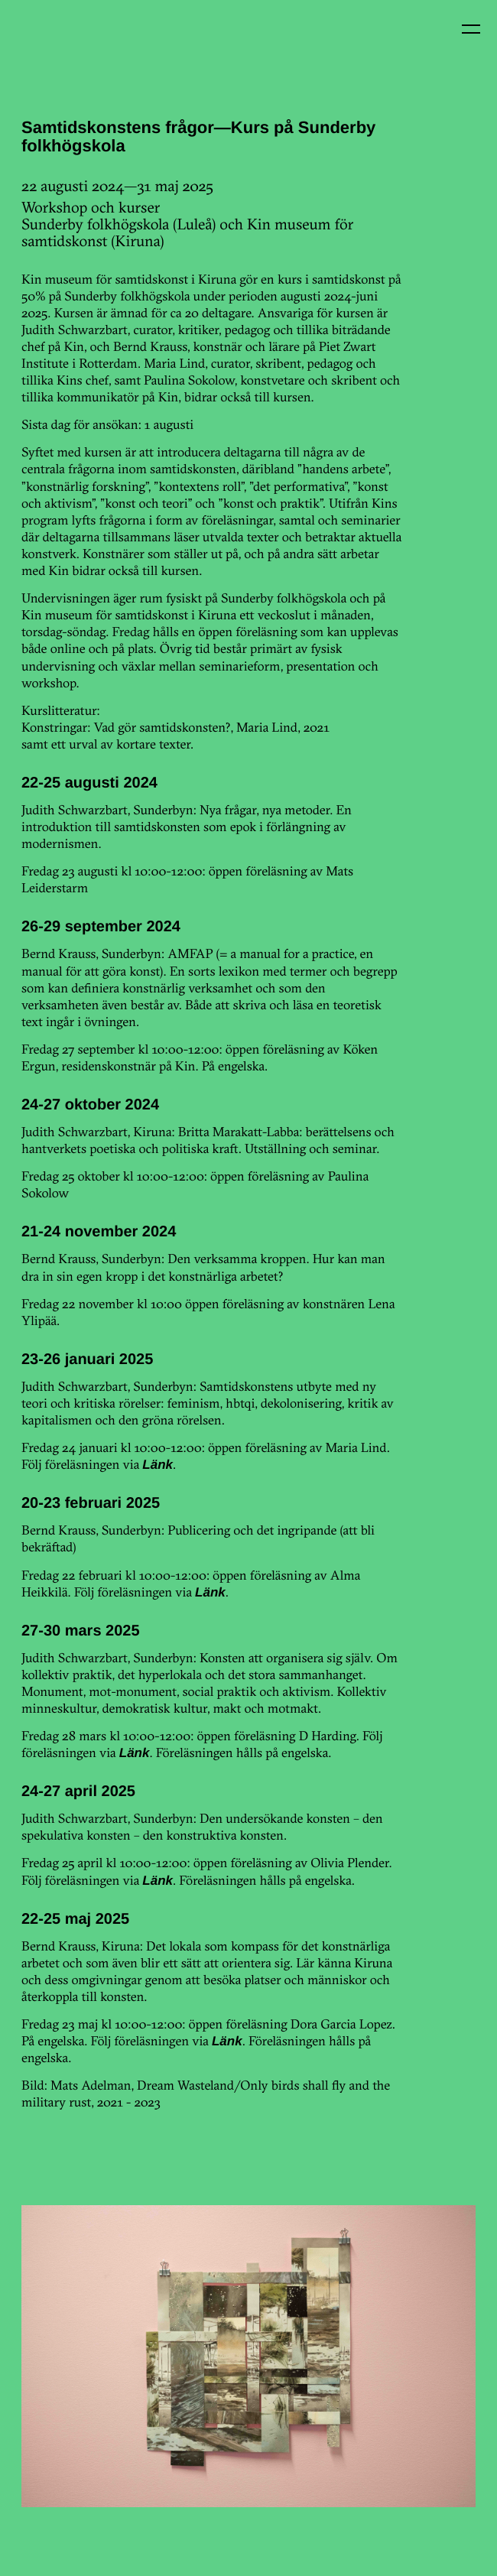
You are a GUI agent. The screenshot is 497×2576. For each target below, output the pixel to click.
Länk (157, 1464)
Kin (44, 44)
